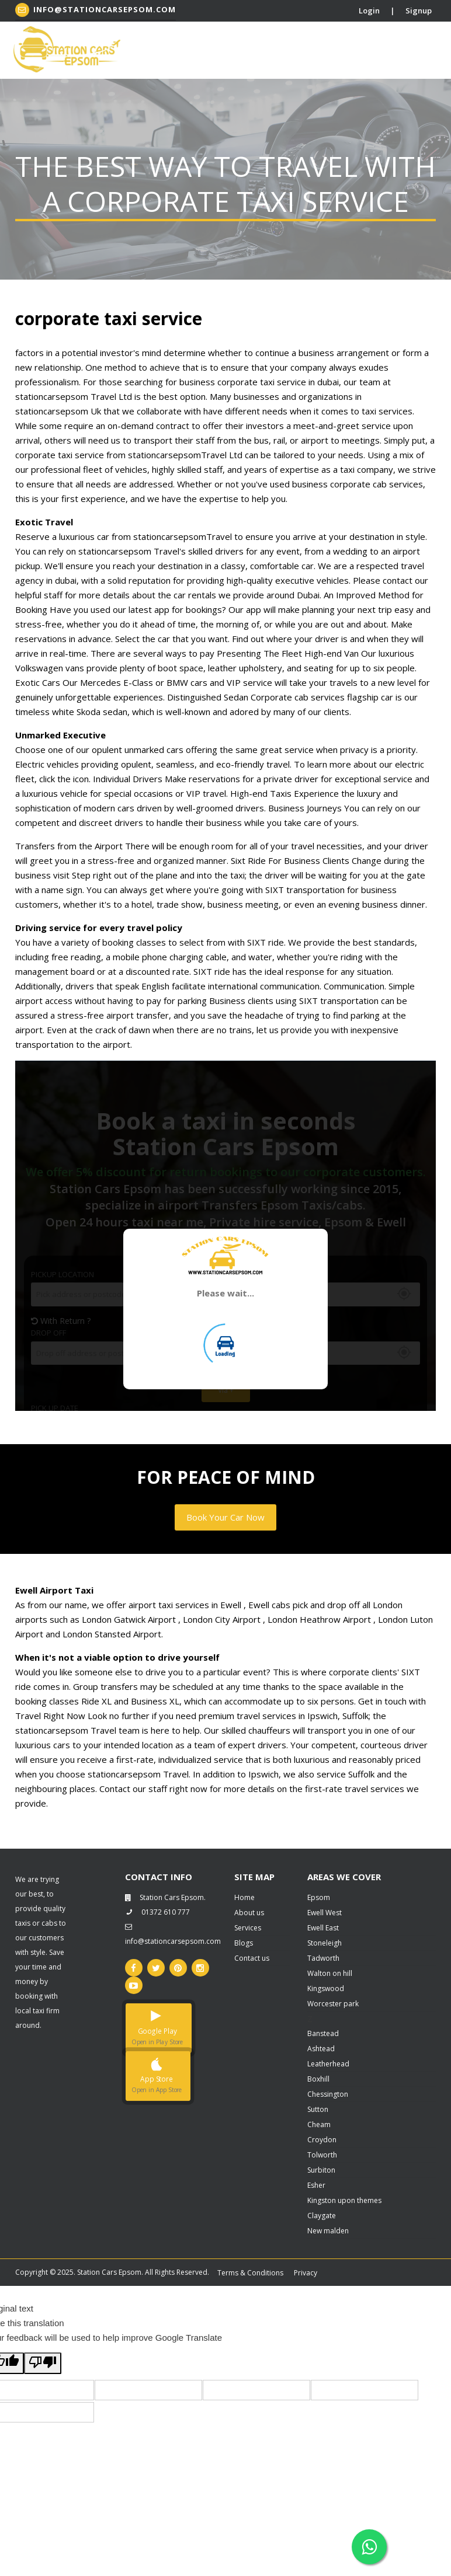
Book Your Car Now (225, 1517)
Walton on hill (329, 1973)
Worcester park (333, 2004)
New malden (328, 2231)
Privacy (305, 2273)
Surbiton (321, 2170)
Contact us (251, 1958)
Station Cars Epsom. (165, 1897)
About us (249, 1913)
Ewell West (324, 1913)
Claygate (321, 2216)
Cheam (319, 2124)
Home (244, 1897)
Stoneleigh (324, 1943)
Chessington (327, 2094)
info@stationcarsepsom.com (95, 10)
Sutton (317, 2109)
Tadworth (323, 1958)
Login (369, 10)
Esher (316, 2185)
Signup (418, 10)
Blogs (243, 1943)
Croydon (321, 2140)
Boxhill (318, 2079)
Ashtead (321, 2049)
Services (247, 1928)
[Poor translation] (42, 2363)
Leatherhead (328, 2064)
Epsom (318, 1897)
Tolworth (322, 2155)
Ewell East (323, 1928)
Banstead (323, 2033)
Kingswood (325, 1988)
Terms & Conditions (250, 2273)
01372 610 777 (157, 1912)
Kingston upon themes (344, 2200)
